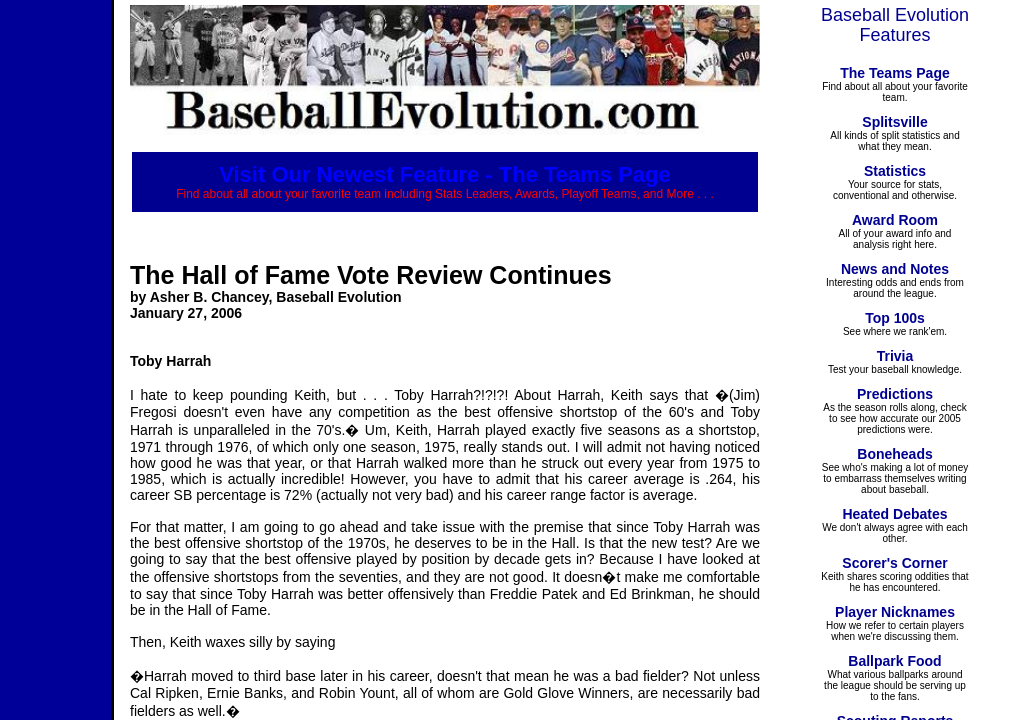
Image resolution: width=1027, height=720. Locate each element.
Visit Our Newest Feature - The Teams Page (445, 174)
